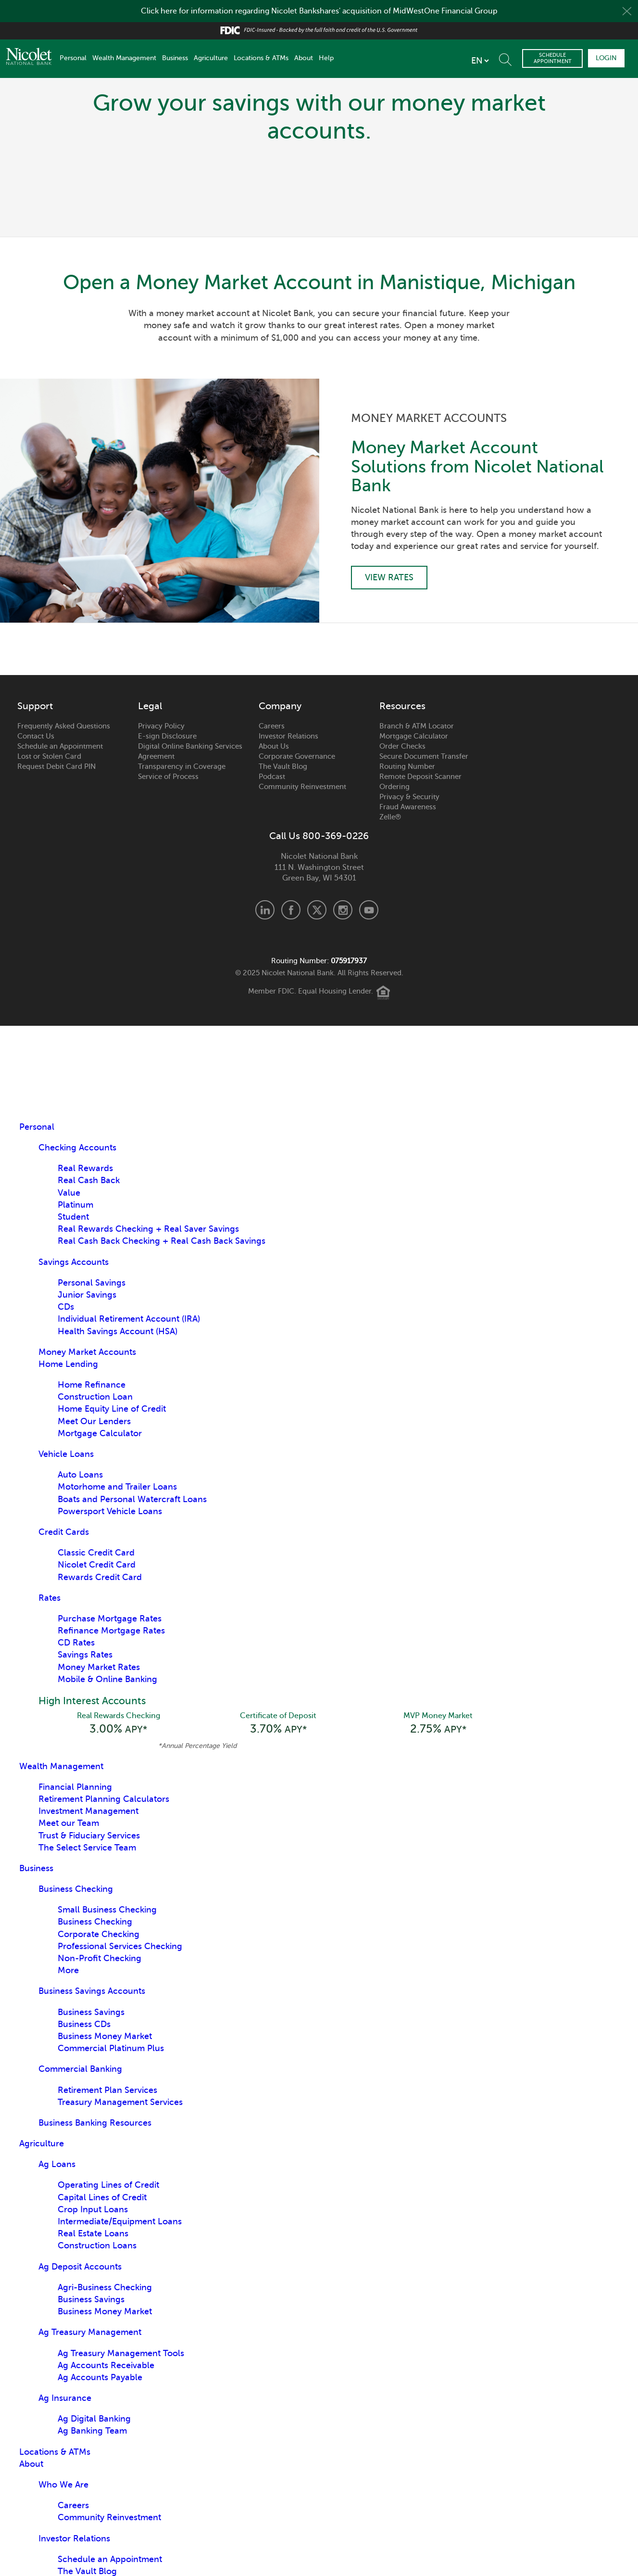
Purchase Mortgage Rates (110, 1618)
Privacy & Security (409, 797)
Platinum (75, 1205)
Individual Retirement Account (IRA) (129, 1319)
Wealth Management (124, 58)
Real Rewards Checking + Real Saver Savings (148, 1229)
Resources (402, 706)
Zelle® (390, 817)
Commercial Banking (80, 2069)
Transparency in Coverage (181, 766)
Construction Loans (97, 2245)
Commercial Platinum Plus (111, 2048)
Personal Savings (91, 1283)
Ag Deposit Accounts (80, 2266)
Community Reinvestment (302, 787)
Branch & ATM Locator (416, 726)
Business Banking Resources (94, 2123)
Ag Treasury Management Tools (121, 2353)
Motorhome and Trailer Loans (117, 1487)
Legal (150, 706)
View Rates (389, 577)
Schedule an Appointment (60, 746)
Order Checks (402, 746)
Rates (49, 1598)
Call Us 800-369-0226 (319, 836)
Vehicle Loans (66, 1454)
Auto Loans (80, 1474)
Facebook (290, 909)
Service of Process (168, 776)
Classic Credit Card (96, 1552)
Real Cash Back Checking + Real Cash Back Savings (161, 1241)
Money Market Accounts (87, 1352)
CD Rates (76, 1642)
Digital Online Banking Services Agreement (190, 751)
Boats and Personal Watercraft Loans (132, 1499)
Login (606, 58)
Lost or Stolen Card (49, 756)
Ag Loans (56, 2164)
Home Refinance (91, 1385)
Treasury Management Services (120, 2102)
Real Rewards (85, 1168)
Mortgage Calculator (413, 736)
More (68, 1970)
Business (175, 58)
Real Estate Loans (93, 2233)
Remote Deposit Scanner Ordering (420, 782)
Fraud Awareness (407, 807)
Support (35, 706)
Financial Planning (75, 1787)
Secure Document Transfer (423, 756)
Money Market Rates (99, 1667)
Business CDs (84, 2024)
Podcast (272, 776)
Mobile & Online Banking (107, 1679)
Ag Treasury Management (89, 2332)
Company (280, 706)
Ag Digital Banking (94, 2418)
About (303, 58)
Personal (73, 58)
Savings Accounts (73, 1262)
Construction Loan (95, 1397)
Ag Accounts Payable (100, 2377)
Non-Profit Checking (99, 1958)
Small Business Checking (107, 1909)
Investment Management (88, 1811)
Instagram (342, 909)
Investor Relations (288, 736)
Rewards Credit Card (100, 1577)
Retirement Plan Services (107, 2090)
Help (326, 58)
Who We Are (63, 2484)
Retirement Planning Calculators (103, 1799)
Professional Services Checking (120, 1946)
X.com (316, 909)
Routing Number (407, 766)
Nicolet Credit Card (97, 1564)
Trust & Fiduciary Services (89, 1835)
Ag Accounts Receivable (106, 2365)
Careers (272, 726)
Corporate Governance (297, 756)
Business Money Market (105, 2036)
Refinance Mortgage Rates (111, 1630)
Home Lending (68, 1364)
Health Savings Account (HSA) (117, 1331)
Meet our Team (68, 1823)
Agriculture (211, 58)
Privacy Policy (161, 726)
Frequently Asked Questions (63, 726)
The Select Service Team (87, 1847)
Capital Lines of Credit (102, 2197)
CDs (66, 1307)
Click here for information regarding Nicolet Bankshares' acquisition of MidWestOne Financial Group (319, 11)
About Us (274, 746)
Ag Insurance (64, 2398)
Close (627, 11)
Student (73, 1217)
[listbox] (479, 60)
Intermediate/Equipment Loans (120, 2221)
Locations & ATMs (261, 58)
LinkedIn (265, 909)
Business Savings (91, 2012)
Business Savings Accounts (91, 1991)
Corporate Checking (98, 1934)
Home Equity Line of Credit (112, 1409)
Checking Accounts (77, 1147)
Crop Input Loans (93, 2209)
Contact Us (35, 736)
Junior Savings (87, 1295)
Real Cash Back (89, 1180)
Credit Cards (63, 1532)
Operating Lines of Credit (108, 2185)
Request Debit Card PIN (56, 766)
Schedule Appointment (553, 58)
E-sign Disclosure (167, 736)
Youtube (368, 909)
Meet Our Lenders (94, 1421)
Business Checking (75, 1889)
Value (69, 1193)
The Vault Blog (283, 766)
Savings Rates (85, 1654)
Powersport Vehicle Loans (110, 1511)
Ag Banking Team (92, 2431)
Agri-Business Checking (105, 2287)
